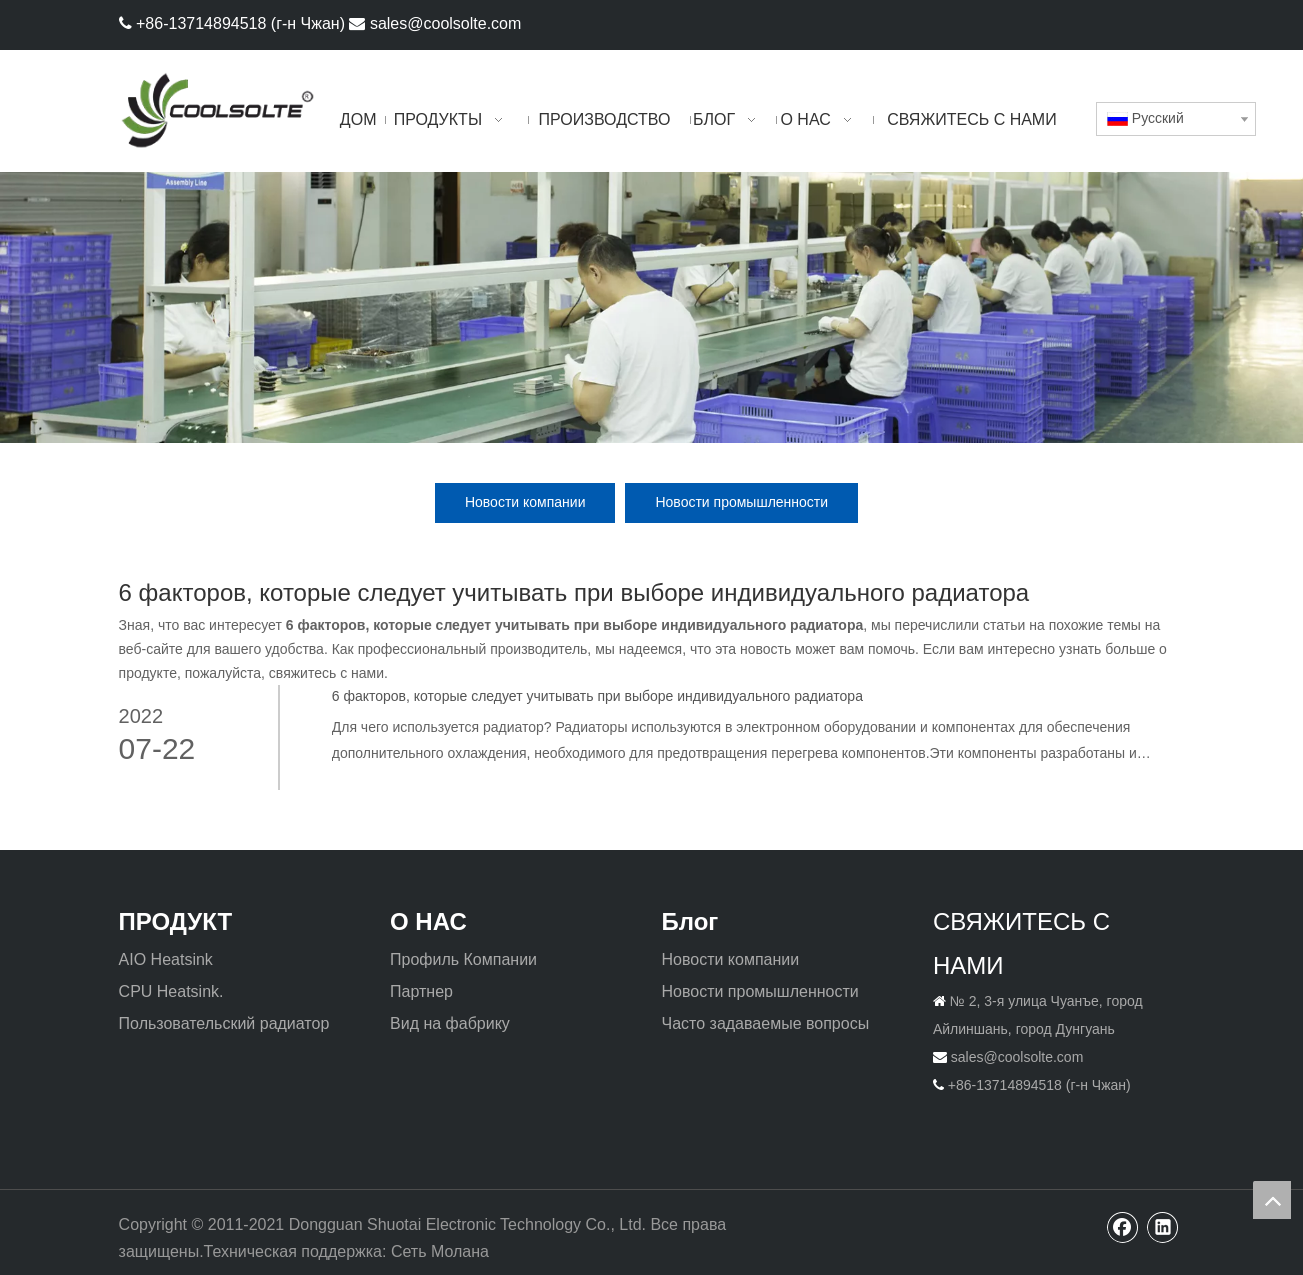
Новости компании (525, 502)
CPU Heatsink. (171, 991)
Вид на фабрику (450, 1023)
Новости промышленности (741, 502)
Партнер (421, 991)
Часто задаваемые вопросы (765, 1023)
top (1272, 1200)
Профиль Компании (463, 959)
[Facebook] (1133, 22)
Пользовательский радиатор (224, 1023)
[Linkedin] (1166, 22)
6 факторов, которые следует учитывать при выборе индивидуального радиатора (597, 696)
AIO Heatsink (166, 959)
